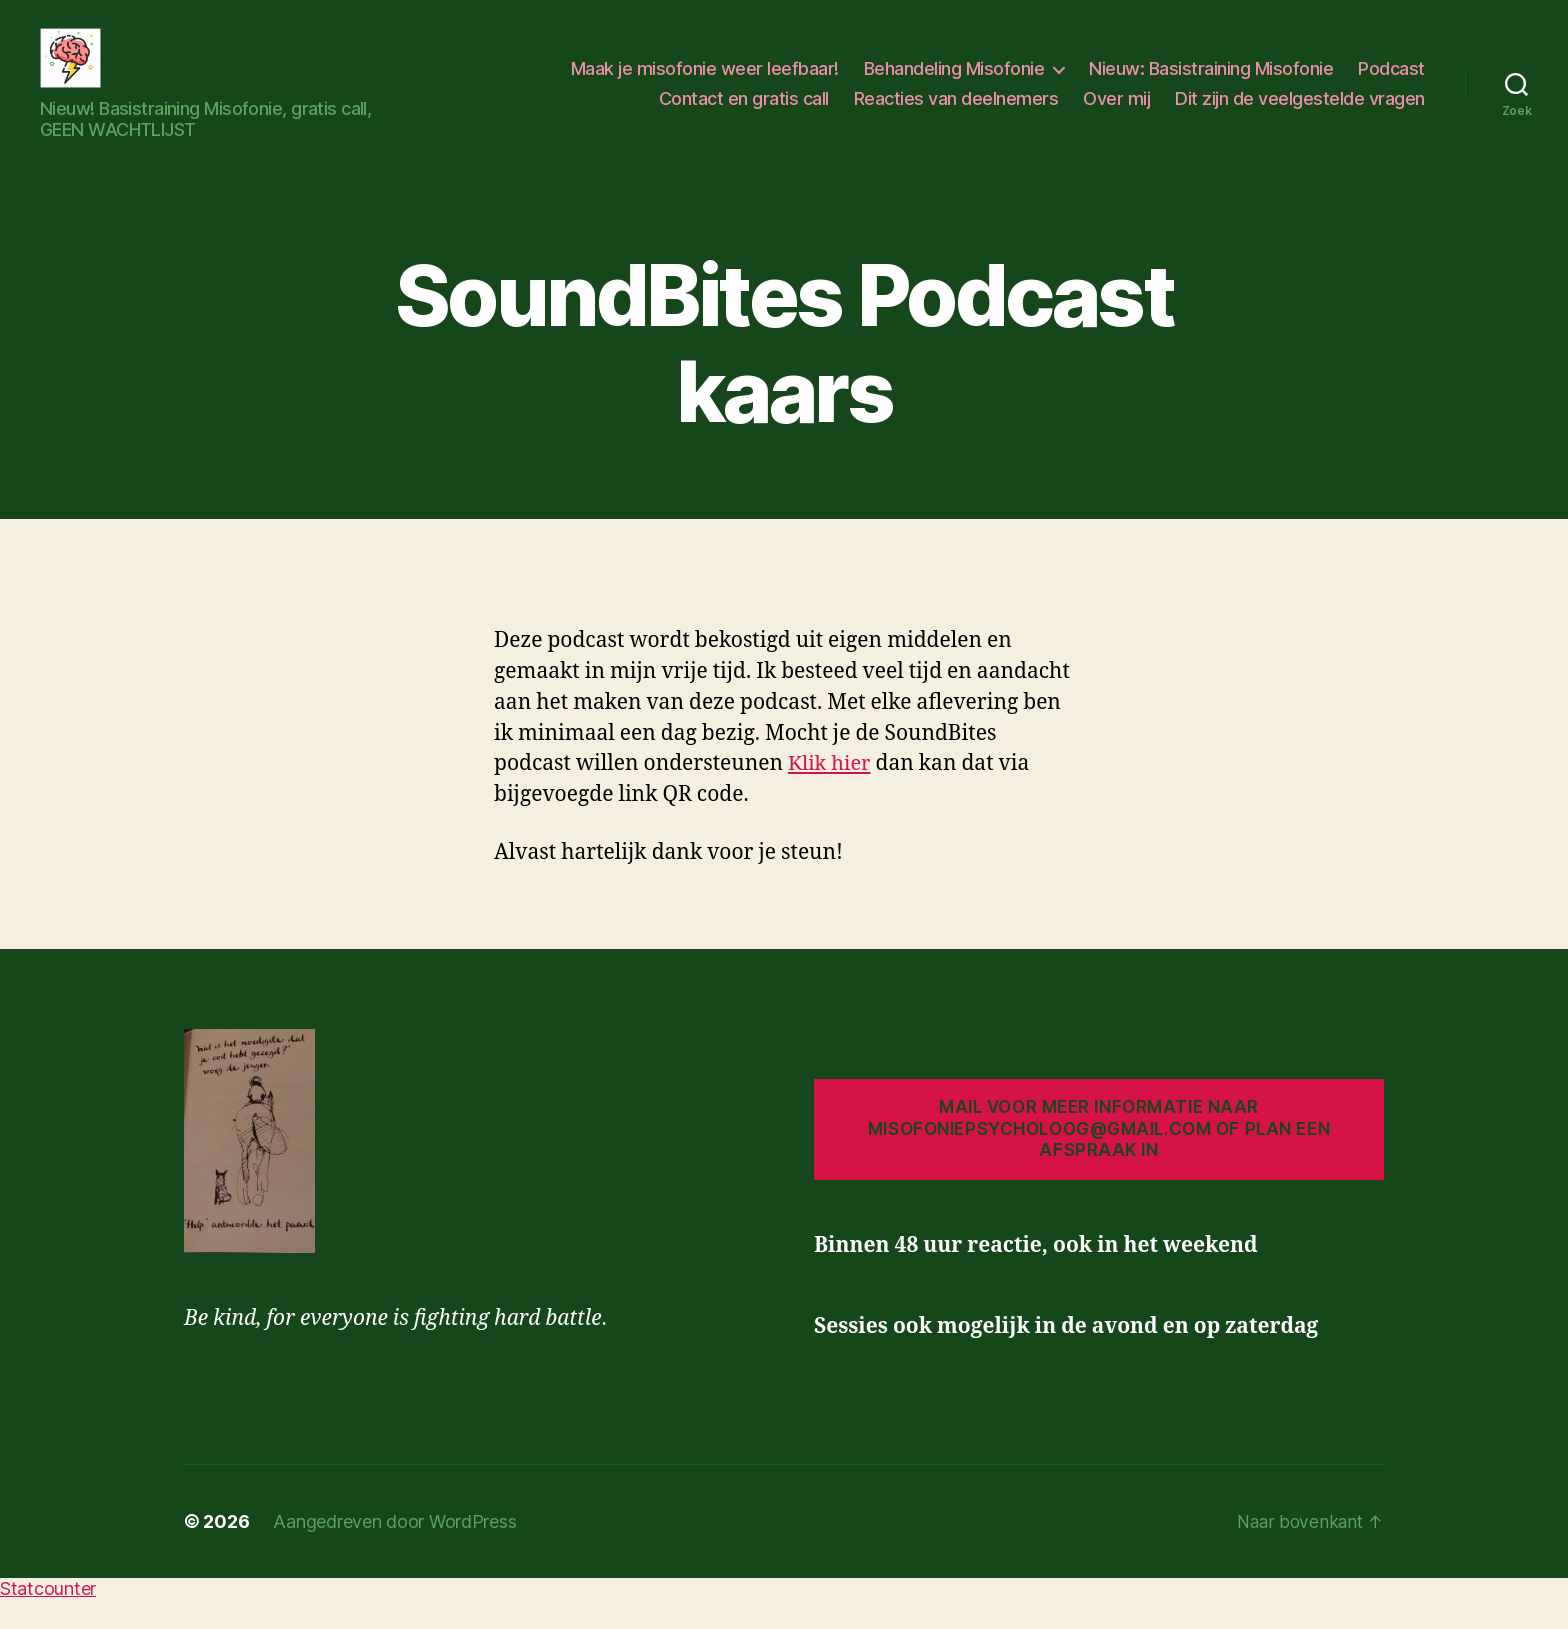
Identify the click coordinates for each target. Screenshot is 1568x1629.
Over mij (1116, 113)
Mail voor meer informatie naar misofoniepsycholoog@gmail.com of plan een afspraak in (1099, 1158)
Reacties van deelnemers (956, 113)
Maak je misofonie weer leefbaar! (705, 83)
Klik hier (831, 793)
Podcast (1391, 83)
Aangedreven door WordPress (394, 1551)
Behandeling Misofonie (954, 83)
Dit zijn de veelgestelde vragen (1300, 113)
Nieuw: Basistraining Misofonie (1211, 83)
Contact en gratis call (744, 113)
